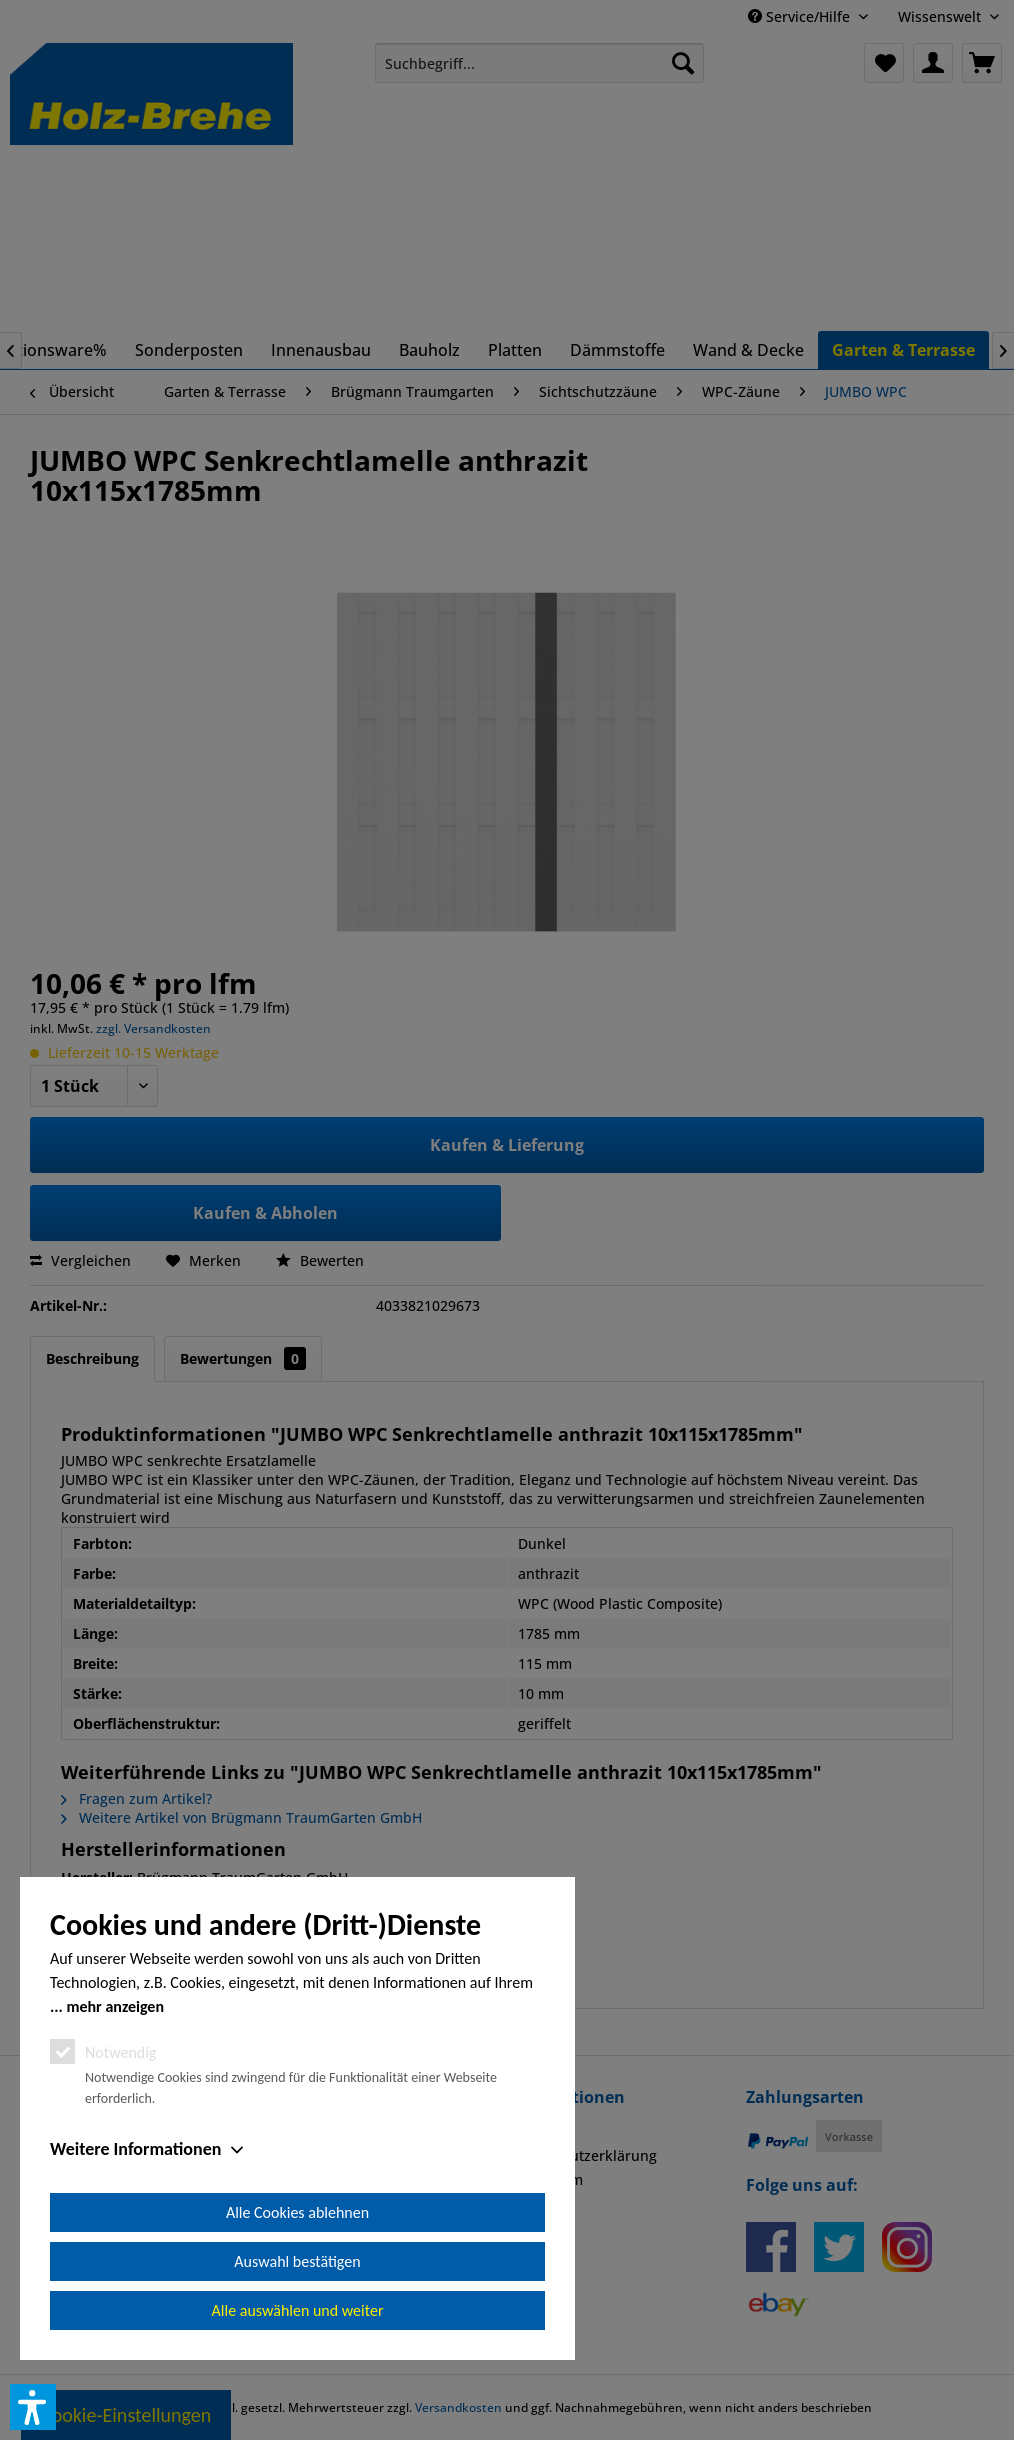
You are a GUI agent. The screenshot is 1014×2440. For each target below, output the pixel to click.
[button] (33, 2407)
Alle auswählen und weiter (298, 2310)
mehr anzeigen (115, 2006)
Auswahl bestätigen (297, 2261)
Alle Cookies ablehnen (297, 2212)
